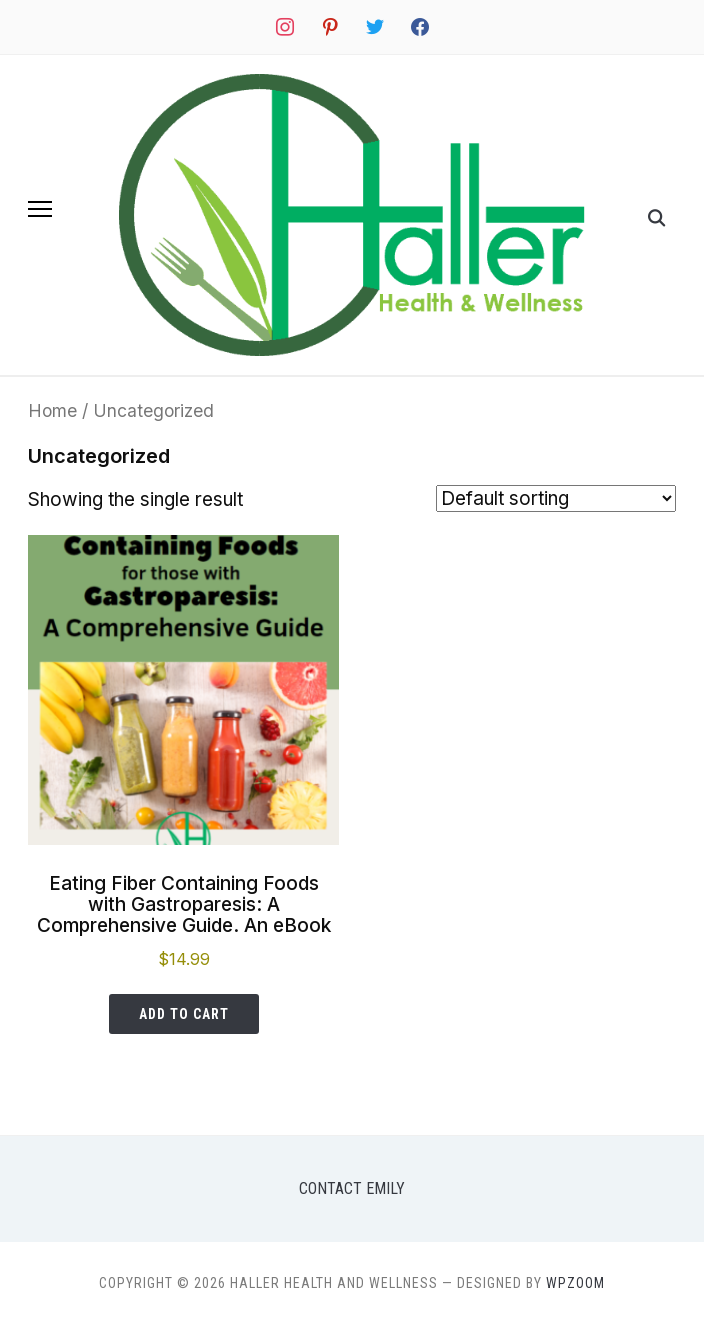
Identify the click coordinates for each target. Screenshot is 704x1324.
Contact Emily (352, 1188)
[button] (40, 209)
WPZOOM (575, 1283)
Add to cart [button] (184, 1014)
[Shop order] (556, 498)
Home (52, 410)
